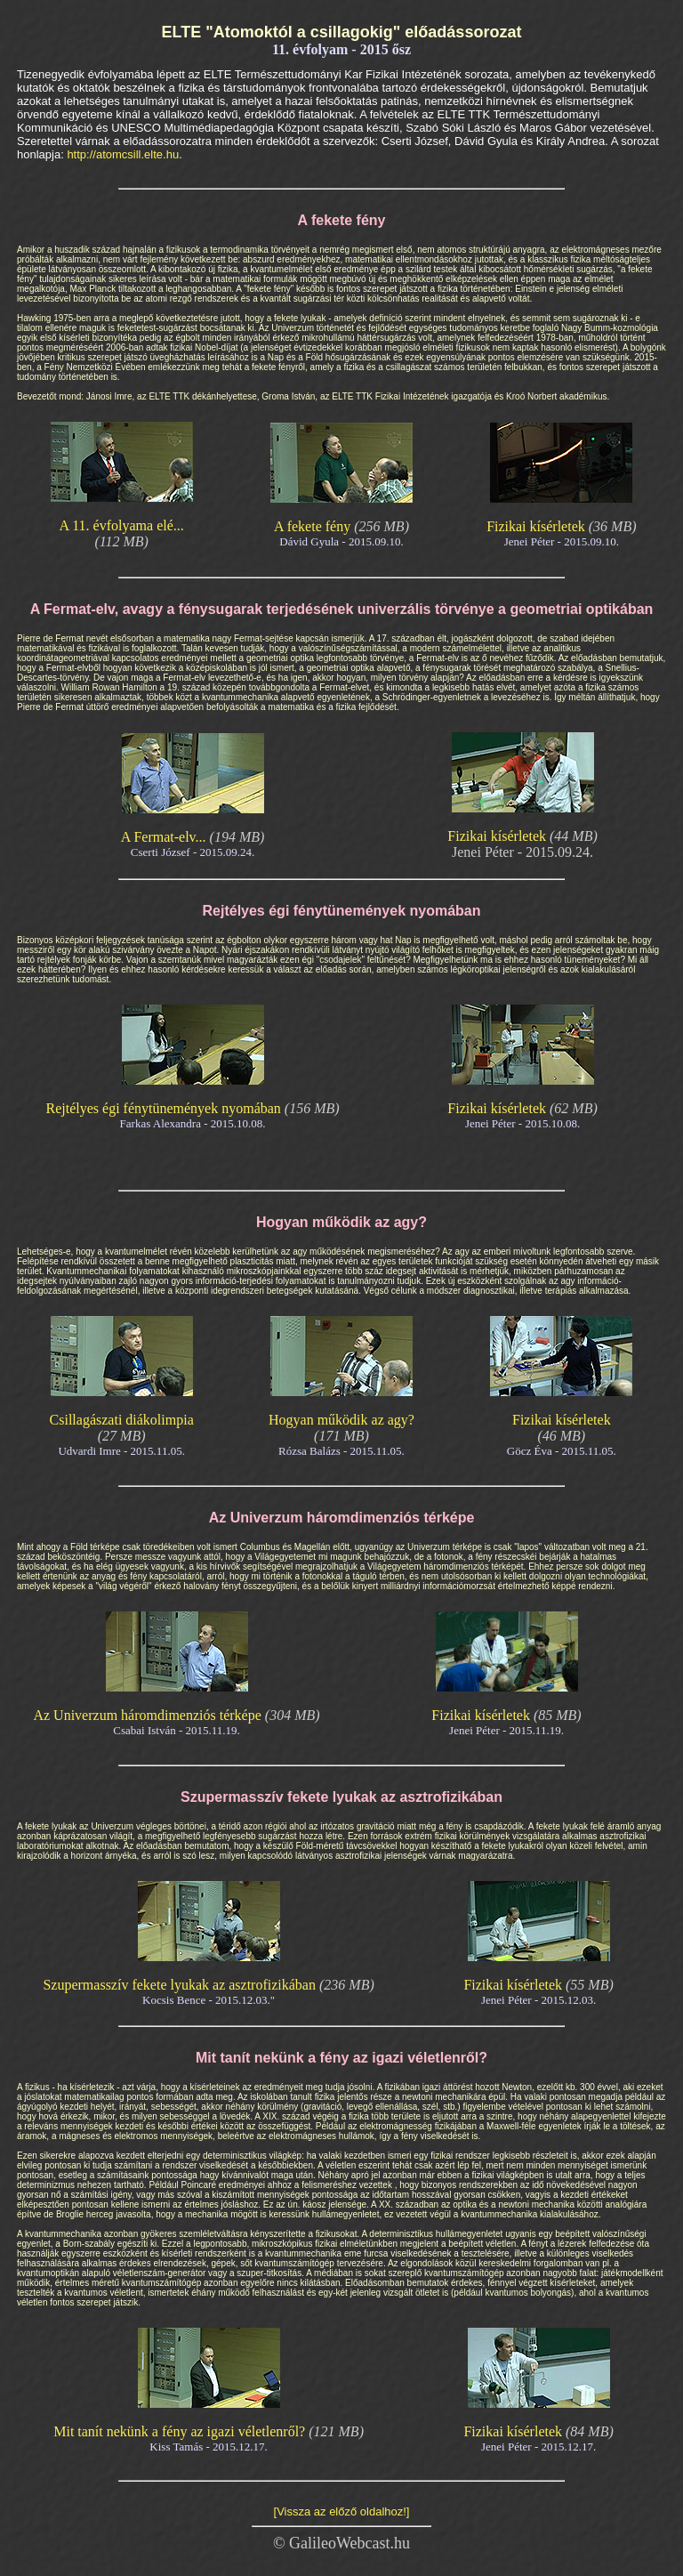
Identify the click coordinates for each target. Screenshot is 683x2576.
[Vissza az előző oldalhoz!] (342, 2511)
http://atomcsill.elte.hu (123, 154)
